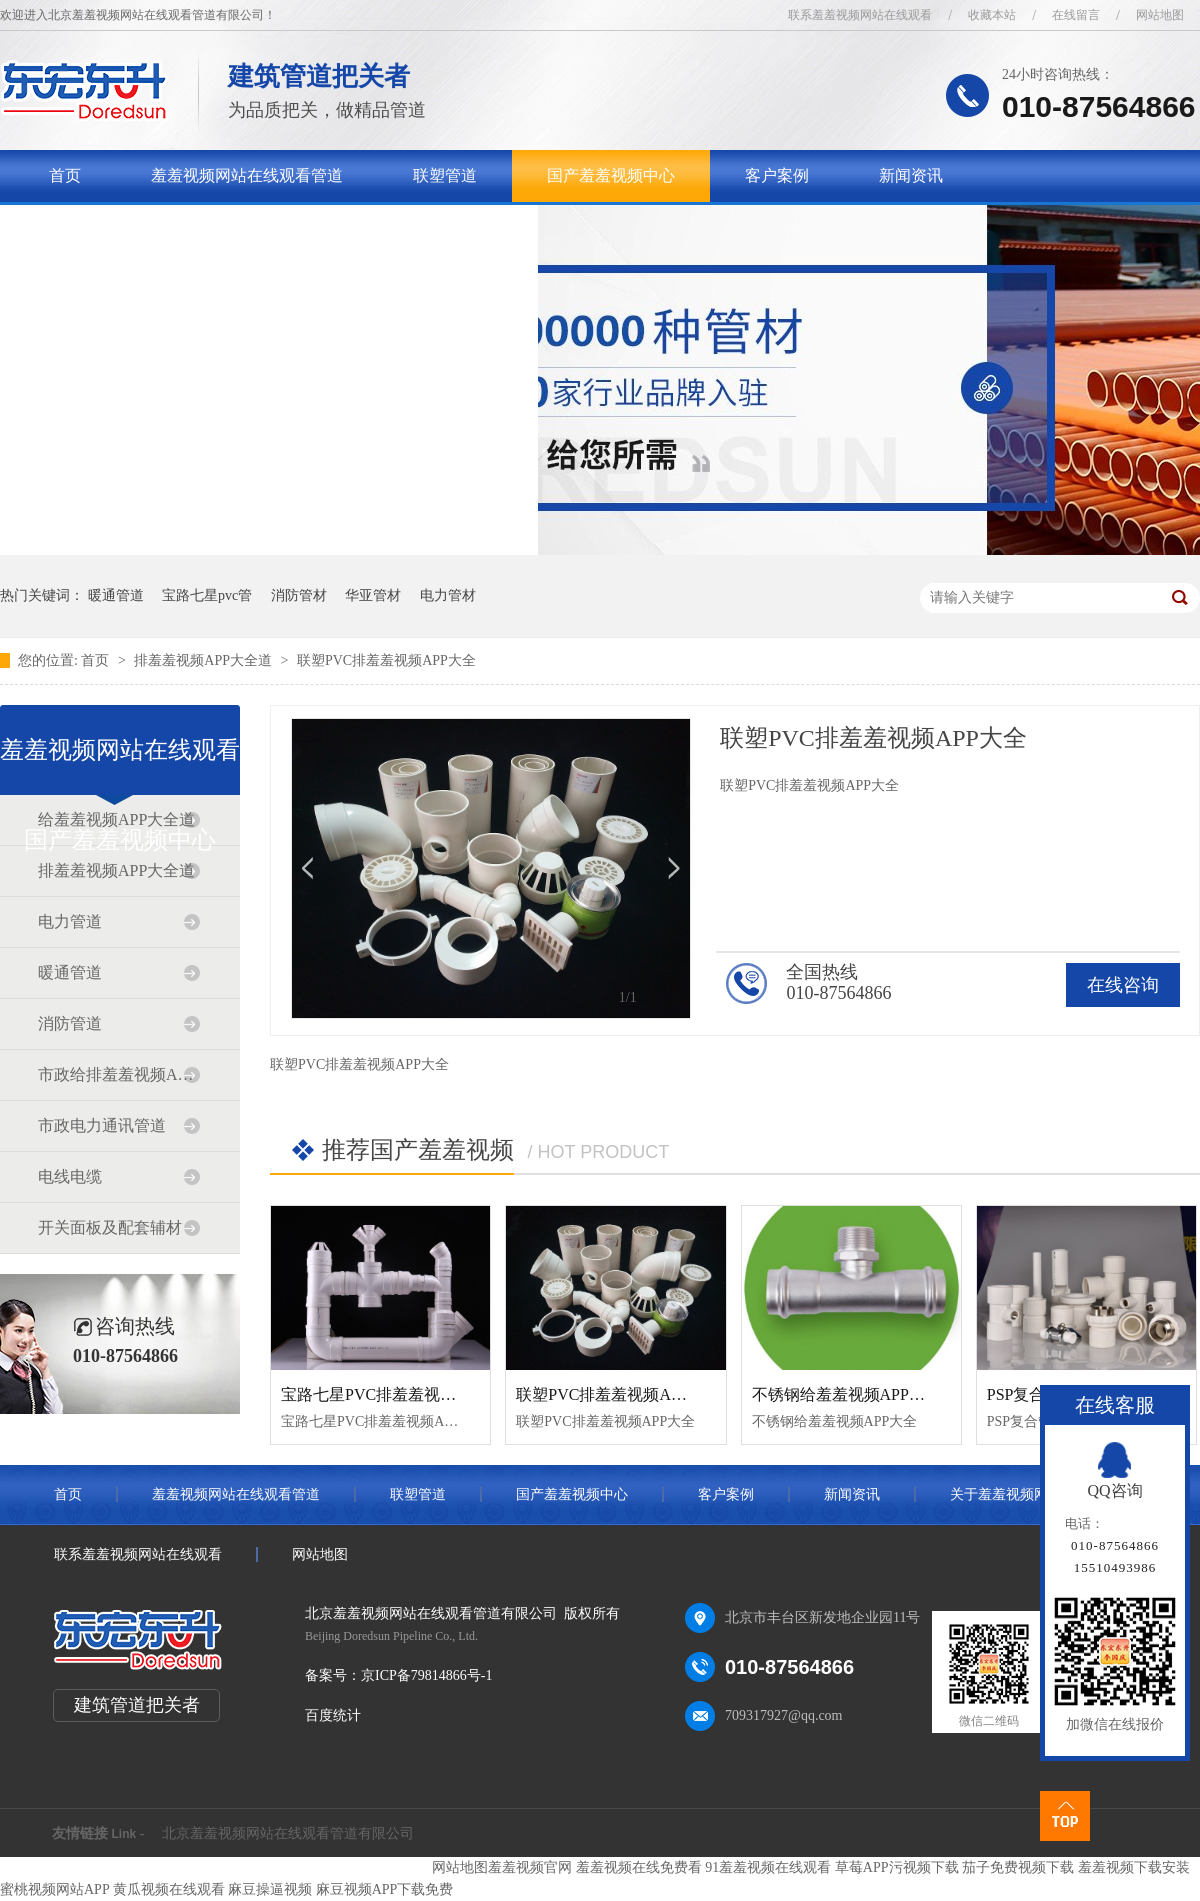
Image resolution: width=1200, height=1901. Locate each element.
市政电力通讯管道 (102, 1125)
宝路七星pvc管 (207, 595)
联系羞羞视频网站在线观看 (860, 15)
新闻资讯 (911, 175)
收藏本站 (992, 15)
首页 (65, 175)
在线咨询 (1123, 985)
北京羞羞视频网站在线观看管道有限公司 (288, 1833)
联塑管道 (445, 175)
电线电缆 (70, 1176)
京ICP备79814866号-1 (426, 1675)
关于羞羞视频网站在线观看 (145, 227)
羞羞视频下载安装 (1134, 1867)
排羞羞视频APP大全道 (204, 660)
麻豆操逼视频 (270, 1889)
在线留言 (1076, 15)
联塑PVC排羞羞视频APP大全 (386, 660)
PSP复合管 (1024, 1394)
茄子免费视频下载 (1018, 1867)
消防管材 (299, 595)
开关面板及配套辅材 (110, 1227)
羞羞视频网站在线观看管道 (247, 175)
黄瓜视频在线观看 (169, 1889)
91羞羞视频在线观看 (768, 1867)
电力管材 (448, 595)
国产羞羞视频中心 (611, 175)
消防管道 (70, 1023)
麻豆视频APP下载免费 (385, 1889)
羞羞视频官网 (530, 1867)
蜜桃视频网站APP (54, 1889)
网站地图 (1160, 15)
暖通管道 (116, 595)
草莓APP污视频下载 (897, 1867)
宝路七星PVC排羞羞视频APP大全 (399, 1394)
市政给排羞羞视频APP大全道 (119, 1074)
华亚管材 (373, 595)
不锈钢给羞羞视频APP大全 (846, 1394)
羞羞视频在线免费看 (639, 1867)
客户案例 (777, 175)
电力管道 (70, 921)
